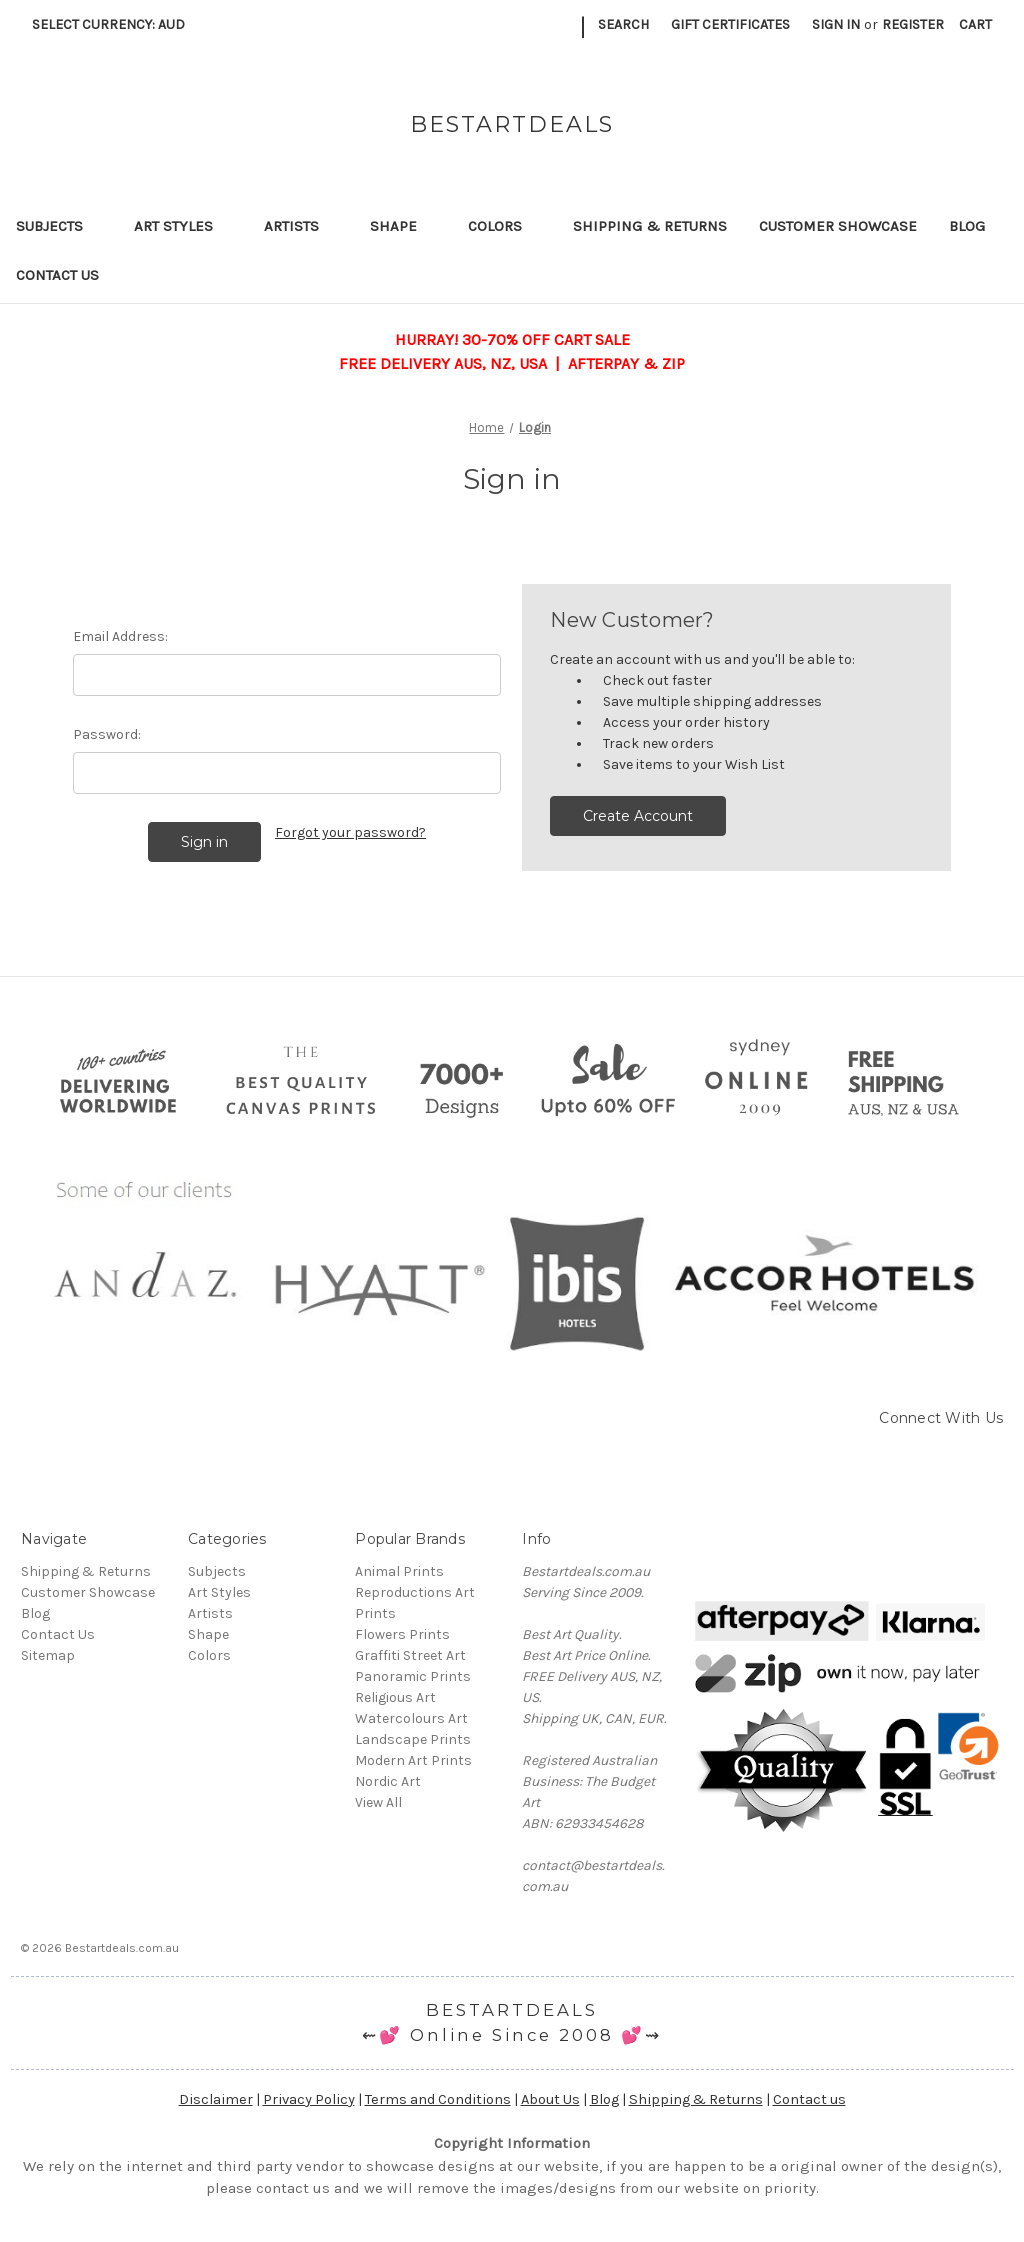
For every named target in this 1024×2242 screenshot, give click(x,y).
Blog (967, 226)
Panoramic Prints (413, 1676)
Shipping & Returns (650, 226)
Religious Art (395, 1697)
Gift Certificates (730, 24)
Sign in (836, 24)
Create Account (638, 816)
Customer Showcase (838, 226)
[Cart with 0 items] (975, 24)
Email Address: (120, 636)
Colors (504, 226)
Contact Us (57, 275)
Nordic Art (388, 1781)
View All (378, 1802)
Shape (403, 226)
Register (913, 24)
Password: (107, 734)
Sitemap (48, 1655)
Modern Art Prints (413, 1760)
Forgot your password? (350, 832)
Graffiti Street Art (410, 1655)
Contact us (809, 2099)
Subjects (59, 226)
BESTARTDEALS (512, 2010)
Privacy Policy (309, 2099)
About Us (550, 2099)
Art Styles (183, 226)
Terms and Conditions (438, 2099)
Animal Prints (399, 1571)
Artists (301, 226)
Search (623, 24)
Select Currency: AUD (115, 24)
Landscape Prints (413, 1739)
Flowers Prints (402, 1634)
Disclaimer (216, 2099)
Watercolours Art (411, 1718)
